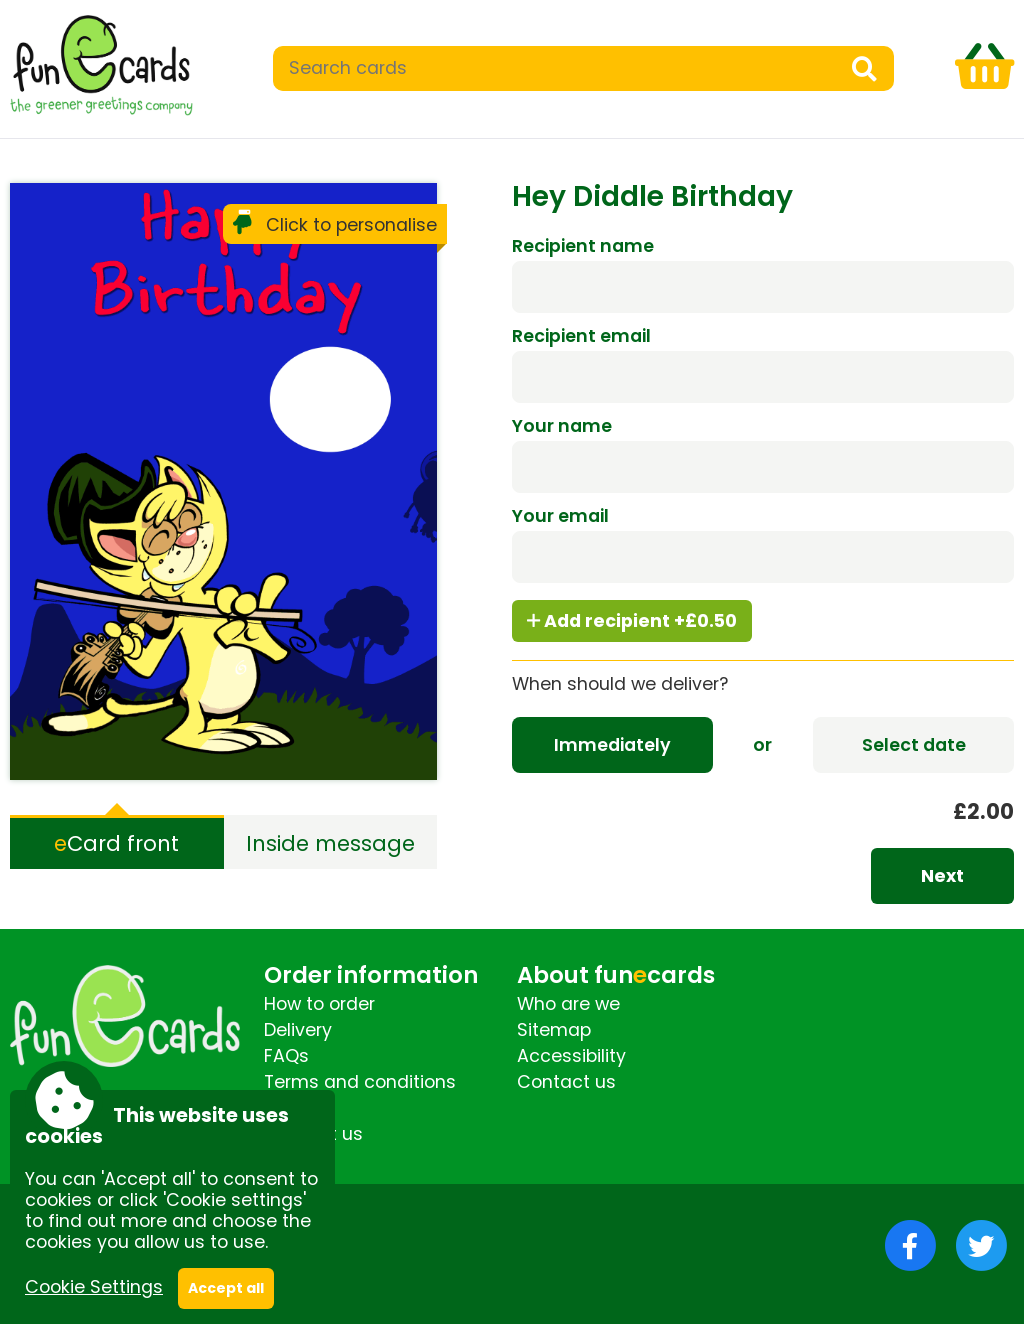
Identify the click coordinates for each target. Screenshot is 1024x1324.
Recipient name (583, 246)
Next (942, 876)
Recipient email (581, 336)
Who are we (568, 1004)
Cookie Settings (94, 1287)
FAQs (286, 1056)
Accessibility (571, 1056)
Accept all (226, 1288)
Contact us (566, 1082)
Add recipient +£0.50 (632, 621)
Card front (116, 843)
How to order (319, 1004)
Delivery (298, 1030)
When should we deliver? (620, 684)
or (762, 745)
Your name (562, 426)
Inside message (330, 843)
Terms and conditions (360, 1082)
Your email (560, 516)
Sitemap (554, 1030)
